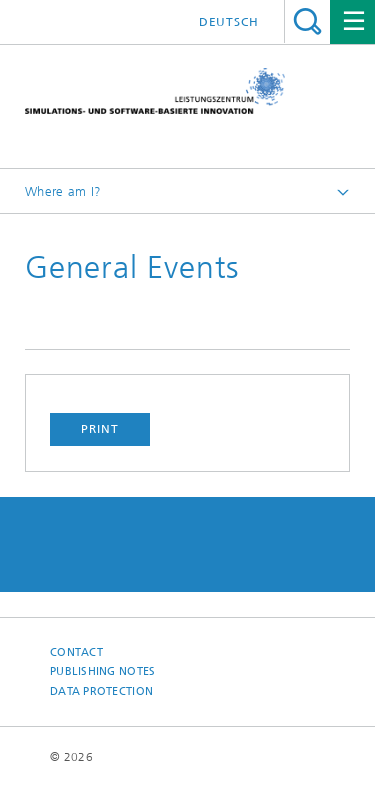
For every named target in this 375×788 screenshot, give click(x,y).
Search (307, 21)
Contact (76, 652)
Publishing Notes (102, 671)
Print (100, 429)
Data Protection (101, 691)
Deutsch (229, 22)
